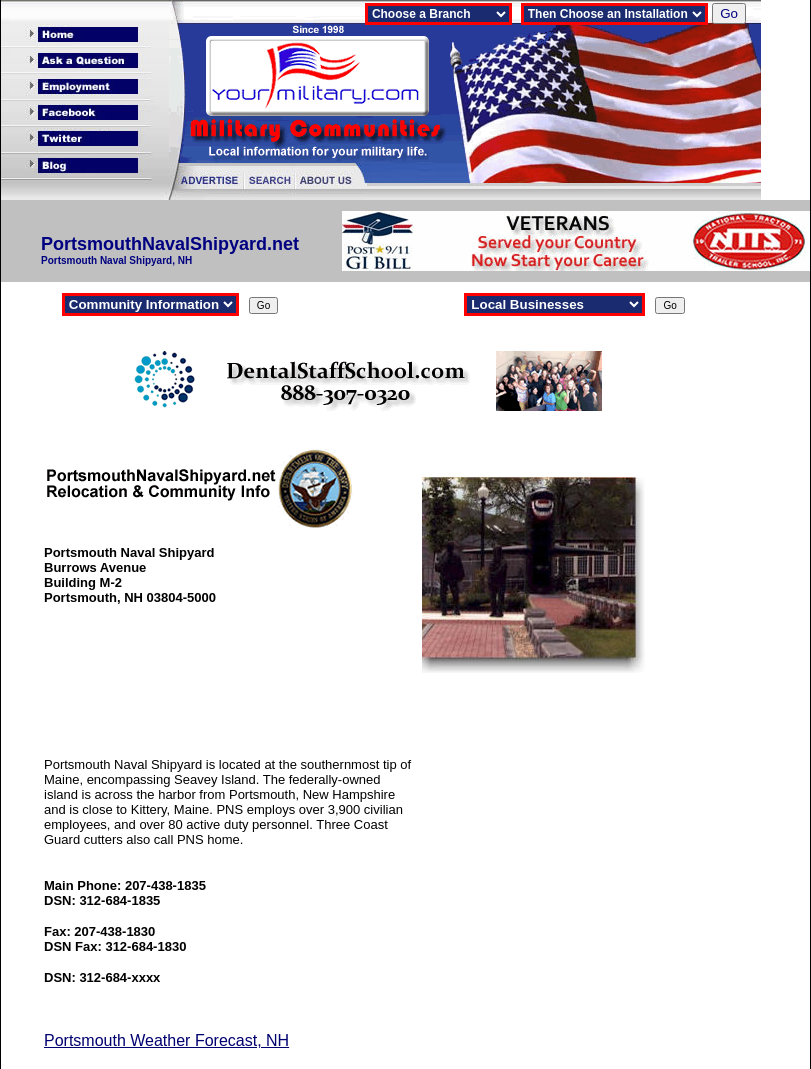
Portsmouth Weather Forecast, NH (166, 1040)
